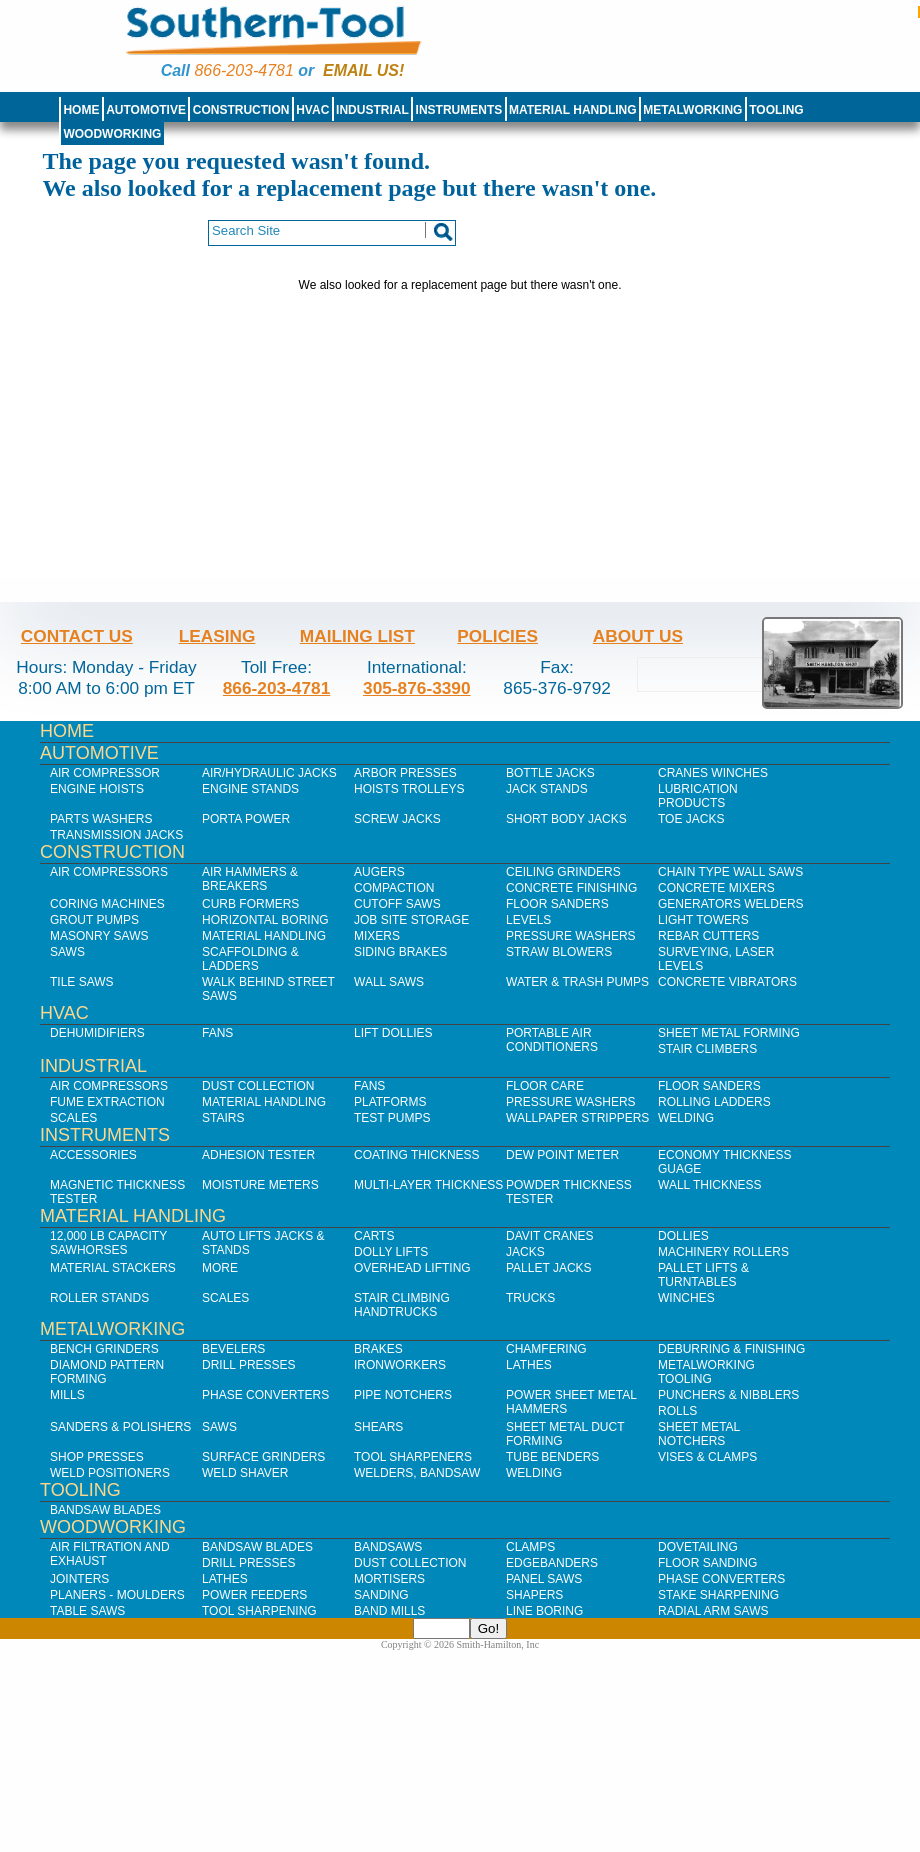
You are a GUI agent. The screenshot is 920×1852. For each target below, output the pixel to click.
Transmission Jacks (116, 835)
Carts (374, 1236)
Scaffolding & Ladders (250, 959)
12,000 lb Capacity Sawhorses (108, 1243)
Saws (67, 952)
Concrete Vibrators (727, 982)
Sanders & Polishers (120, 1427)
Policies (497, 636)
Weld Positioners (110, 1473)
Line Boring (544, 1611)
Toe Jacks (691, 819)
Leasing (217, 636)
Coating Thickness (417, 1155)
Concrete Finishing (571, 888)
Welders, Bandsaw (417, 1473)
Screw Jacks (397, 819)
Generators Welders (731, 904)
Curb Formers (250, 904)
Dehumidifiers (97, 1033)
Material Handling (573, 110)
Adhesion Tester (258, 1155)
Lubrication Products (698, 796)
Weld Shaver (245, 1473)
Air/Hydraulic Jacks (269, 773)
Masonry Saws (99, 936)
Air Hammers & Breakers (250, 879)
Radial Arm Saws (713, 1611)
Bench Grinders (104, 1349)
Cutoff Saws (397, 904)
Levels (528, 920)
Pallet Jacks (549, 1268)
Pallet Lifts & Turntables (703, 1275)
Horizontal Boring (265, 920)
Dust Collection (258, 1086)
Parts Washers (101, 819)
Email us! (363, 70)
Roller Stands (99, 1298)
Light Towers (703, 920)
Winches (686, 1298)
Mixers (377, 936)
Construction (241, 110)
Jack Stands (547, 789)
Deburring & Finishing (731, 1349)
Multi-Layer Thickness (428, 1185)
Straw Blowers (559, 952)
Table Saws (87, 1611)
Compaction (394, 888)
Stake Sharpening (718, 1595)
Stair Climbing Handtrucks (402, 1305)
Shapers (534, 1595)
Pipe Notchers (403, 1395)
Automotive (146, 110)
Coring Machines (107, 904)
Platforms (390, 1102)
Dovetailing (698, 1547)
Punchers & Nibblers (728, 1395)
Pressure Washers (571, 936)
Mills (67, 1395)
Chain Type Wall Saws (730, 872)
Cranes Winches (713, 773)
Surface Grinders (263, 1457)
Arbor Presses (405, 773)
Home (81, 110)
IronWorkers (400, 1365)
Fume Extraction (107, 1102)
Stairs (223, 1118)
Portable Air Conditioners (552, 1040)
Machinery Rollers (723, 1252)
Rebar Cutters (708, 936)
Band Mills (389, 1611)
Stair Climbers (707, 1049)
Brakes (378, 1349)
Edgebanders (552, 1563)
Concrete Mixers (716, 888)
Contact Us (77, 636)
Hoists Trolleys (409, 789)
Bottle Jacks (550, 773)
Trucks (530, 1298)
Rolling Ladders (714, 1102)
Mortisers (389, 1579)
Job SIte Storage (411, 920)
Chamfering (546, 1349)
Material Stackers (113, 1268)
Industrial (372, 110)
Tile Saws (82, 982)
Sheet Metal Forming (729, 1033)
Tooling (776, 110)
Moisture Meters (260, 1185)
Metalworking (692, 110)
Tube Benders (552, 1457)
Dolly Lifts (391, 1252)
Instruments (459, 110)
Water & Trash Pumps (577, 982)
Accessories (93, 1155)
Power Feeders (254, 1595)
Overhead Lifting (412, 1268)
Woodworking (112, 134)
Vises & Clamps (707, 1457)
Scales (73, 1118)
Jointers (79, 1579)
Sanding (381, 1595)
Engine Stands (250, 789)
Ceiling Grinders (563, 872)
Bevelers (233, 1349)
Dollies (683, 1236)
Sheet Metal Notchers (699, 1434)
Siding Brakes (400, 952)
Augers (379, 872)
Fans (217, 1033)
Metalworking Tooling (706, 1372)
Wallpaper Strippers (577, 1118)
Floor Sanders (557, 904)
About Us (638, 636)
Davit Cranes (550, 1236)
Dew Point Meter (562, 1155)
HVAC (312, 110)
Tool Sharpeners (413, 1457)
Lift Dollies (393, 1033)
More (220, 1268)
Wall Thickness (710, 1185)
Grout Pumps (94, 920)
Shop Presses (97, 1457)
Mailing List (357, 636)
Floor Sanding (707, 1563)
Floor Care (545, 1086)
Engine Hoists (97, 789)
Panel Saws (544, 1579)
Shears (378, 1427)
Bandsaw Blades (105, 1510)
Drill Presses (249, 1365)
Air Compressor (105, 773)
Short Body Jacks (566, 819)
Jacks (525, 1252)
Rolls (677, 1411)
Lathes (529, 1365)
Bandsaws (388, 1547)
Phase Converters (265, 1395)
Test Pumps (392, 1118)
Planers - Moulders (117, 1595)
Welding (686, 1118)
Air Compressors (109, 872)
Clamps (530, 1547)
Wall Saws (389, 982)
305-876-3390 (417, 688)
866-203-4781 (243, 70)
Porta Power (246, 819)
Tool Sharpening (259, 1611)
